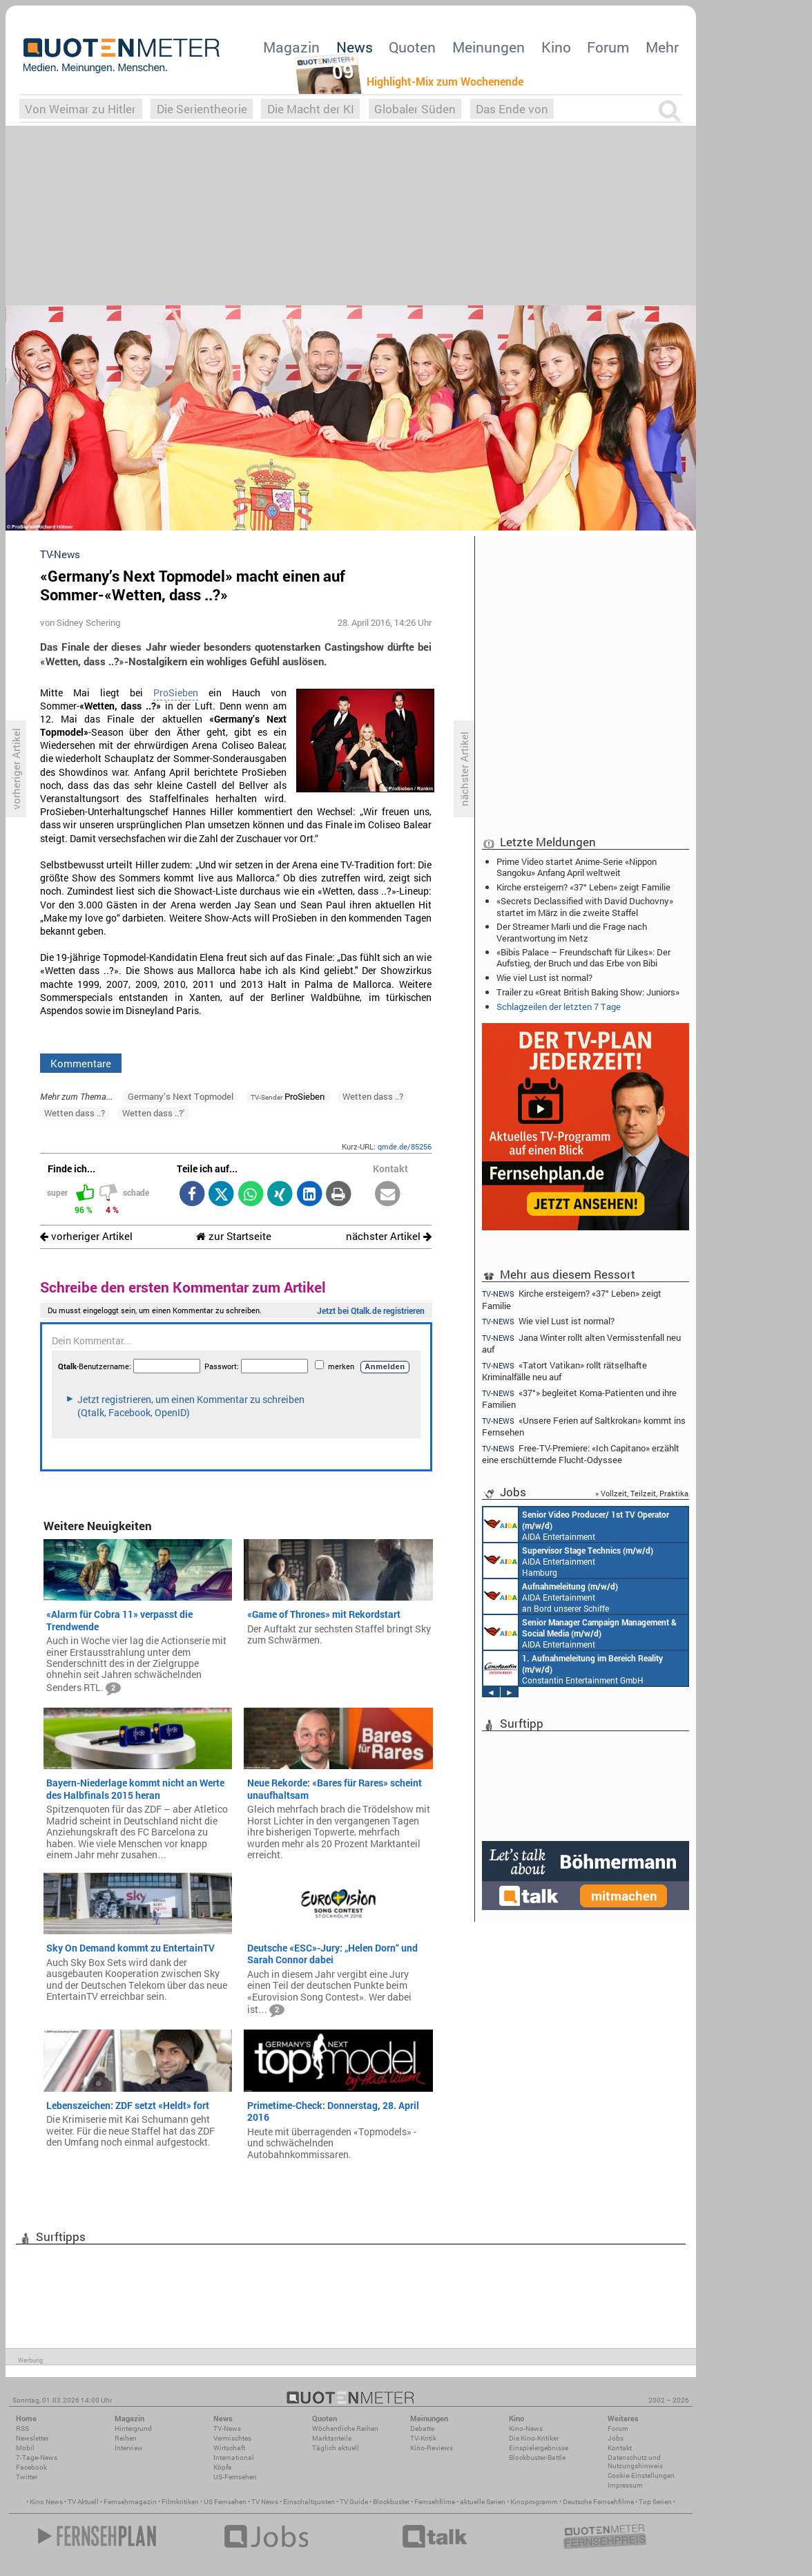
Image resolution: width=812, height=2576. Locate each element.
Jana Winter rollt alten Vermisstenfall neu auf (581, 1343)
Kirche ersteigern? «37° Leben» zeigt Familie (583, 887)
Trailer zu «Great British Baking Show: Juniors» (587, 992)
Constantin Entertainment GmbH (573, 1668)
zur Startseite (233, 1236)
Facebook (31, 2467)
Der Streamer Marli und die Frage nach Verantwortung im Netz (571, 932)
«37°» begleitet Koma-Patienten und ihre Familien (579, 1398)
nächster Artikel (389, 1236)
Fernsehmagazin (130, 2501)
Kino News (46, 2501)
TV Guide (354, 2501)
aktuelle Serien (482, 2501)
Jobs (616, 2438)
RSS (22, 2428)
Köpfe (222, 2467)
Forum (608, 47)
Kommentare (80, 1063)
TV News (264, 2501)
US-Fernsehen (235, 2476)
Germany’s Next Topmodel (180, 1096)
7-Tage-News (36, 2457)
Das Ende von (512, 109)
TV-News (227, 2428)
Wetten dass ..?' (153, 1112)
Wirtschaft (229, 2447)
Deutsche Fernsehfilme (598, 2501)
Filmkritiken (180, 2501)
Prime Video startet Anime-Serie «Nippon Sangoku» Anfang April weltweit (576, 867)
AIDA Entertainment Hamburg (568, 1560)
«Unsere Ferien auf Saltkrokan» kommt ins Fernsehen (584, 1426)
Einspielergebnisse (538, 2447)
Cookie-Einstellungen (641, 2475)
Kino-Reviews (431, 2447)
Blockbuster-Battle (537, 2457)
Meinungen (488, 47)
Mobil (25, 2447)
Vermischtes (232, 2438)
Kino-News (526, 2428)
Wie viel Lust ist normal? (544, 977)
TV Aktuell (83, 2501)
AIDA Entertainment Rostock (580, 1632)
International (233, 2457)
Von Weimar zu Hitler (80, 109)
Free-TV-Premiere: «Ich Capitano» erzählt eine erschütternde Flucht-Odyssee (580, 1453)
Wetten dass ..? (372, 1096)
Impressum (625, 2485)
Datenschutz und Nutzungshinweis (635, 2461)
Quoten (412, 47)
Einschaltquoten (309, 2501)
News (354, 47)
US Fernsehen (225, 2501)
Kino (556, 47)
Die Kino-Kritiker (534, 2438)
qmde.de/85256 (405, 1146)
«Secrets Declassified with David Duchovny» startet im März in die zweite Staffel (584, 906)
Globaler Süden (415, 109)
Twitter (26, 2476)
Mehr (662, 47)
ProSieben (175, 693)
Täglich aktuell (335, 2447)
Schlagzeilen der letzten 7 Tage (558, 1006)
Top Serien (655, 2501)
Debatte (422, 2428)
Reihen (126, 2438)
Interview (129, 2447)
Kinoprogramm (534, 2501)
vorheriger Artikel (86, 1236)
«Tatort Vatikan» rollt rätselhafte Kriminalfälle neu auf (564, 1370)
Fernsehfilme (434, 2501)
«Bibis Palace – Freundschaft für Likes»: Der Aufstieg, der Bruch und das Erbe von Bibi (583, 957)
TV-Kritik (423, 2438)
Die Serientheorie (202, 109)
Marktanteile (331, 2438)
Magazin (291, 47)
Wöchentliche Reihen (345, 2428)
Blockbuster (391, 2501)
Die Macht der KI (310, 109)
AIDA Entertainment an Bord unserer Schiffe (576, 1524)
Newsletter (32, 2438)
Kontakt (620, 2447)
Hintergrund (133, 2428)
